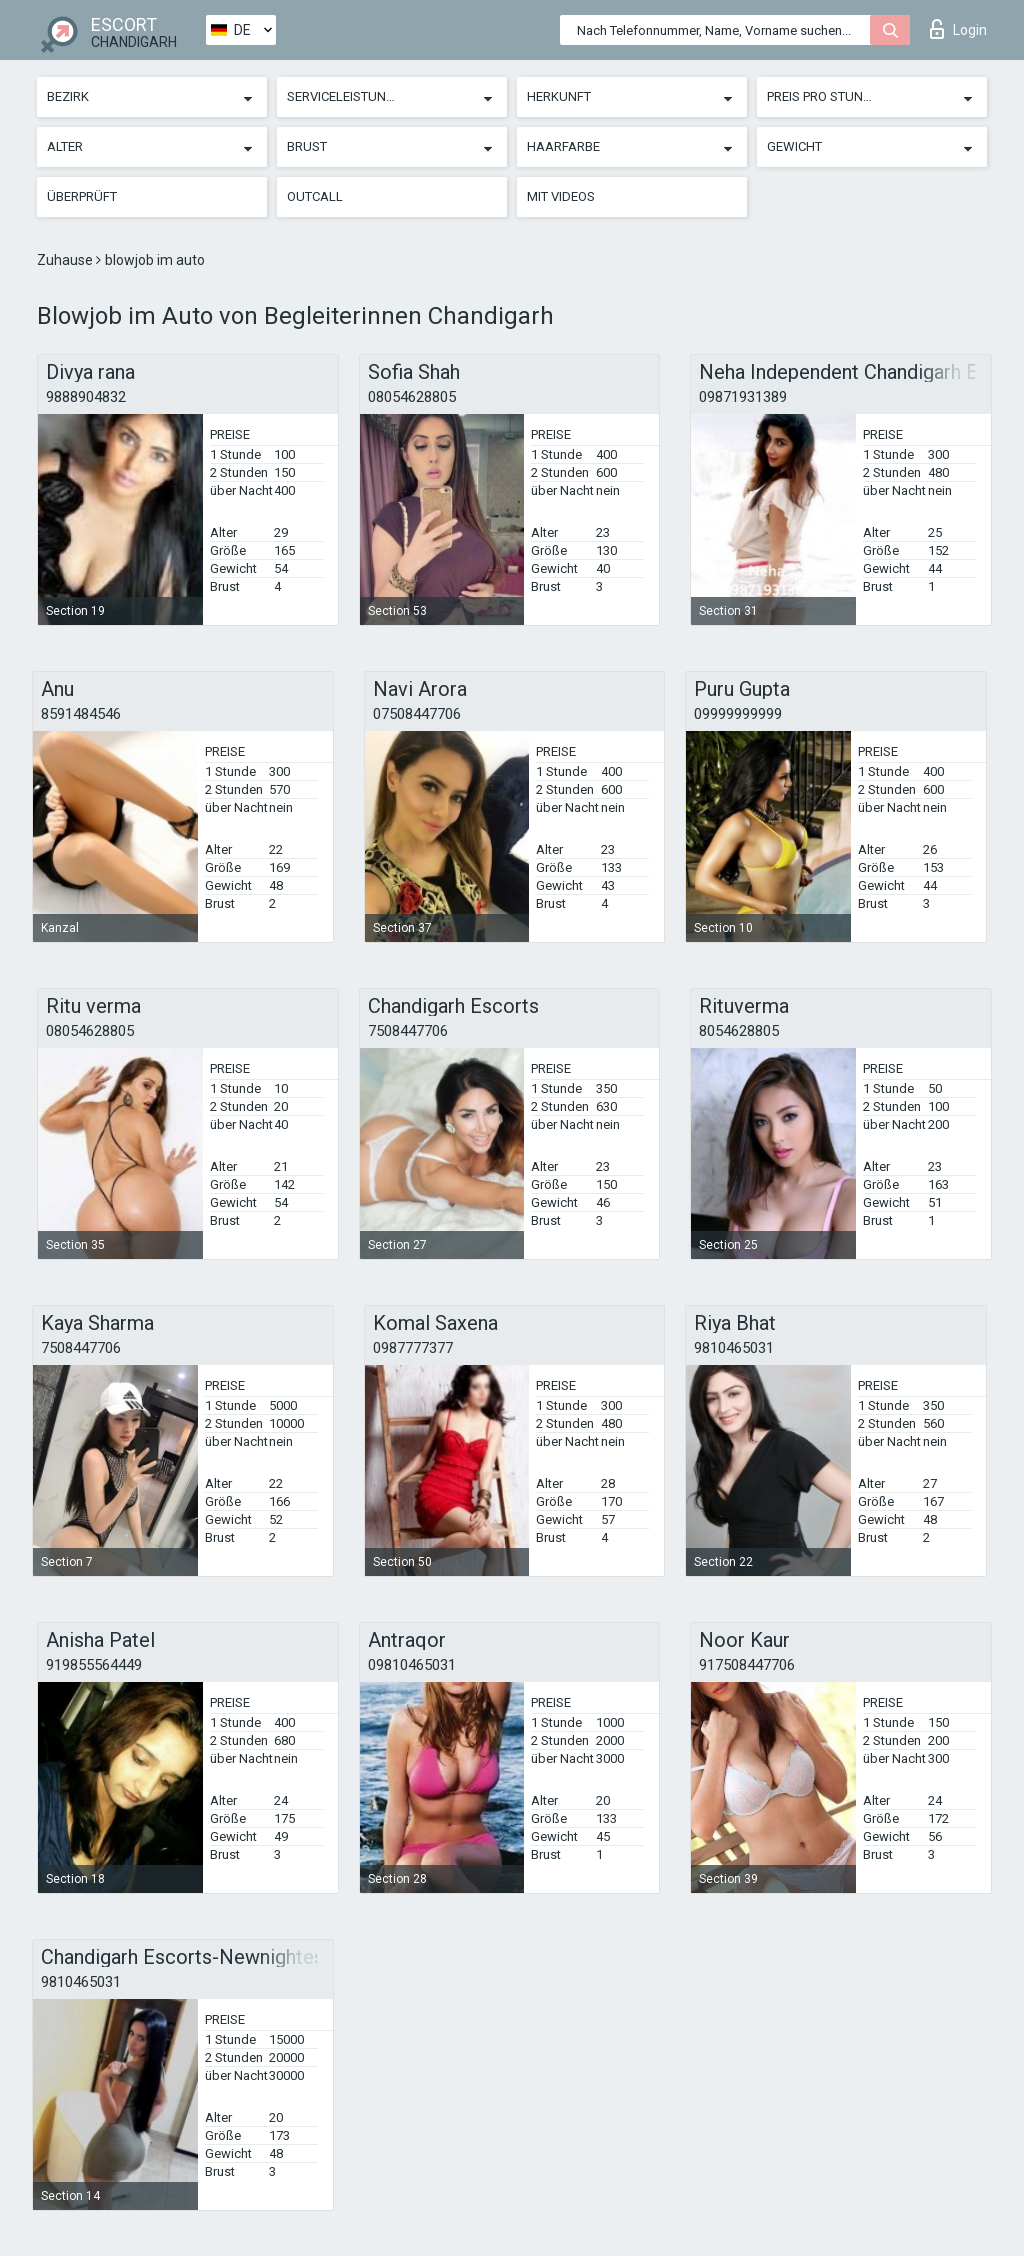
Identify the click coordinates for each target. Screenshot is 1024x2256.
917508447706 (747, 1665)
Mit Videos (561, 196)
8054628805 (739, 1031)
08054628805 (412, 397)
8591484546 (81, 714)
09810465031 (412, 1665)
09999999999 (738, 714)
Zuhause (66, 260)
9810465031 (734, 1348)
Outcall (315, 196)
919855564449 (94, 1665)
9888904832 (86, 397)
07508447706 (417, 714)
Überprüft (82, 196)
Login (958, 29)
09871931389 (743, 397)
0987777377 (413, 1348)
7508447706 (408, 1031)
